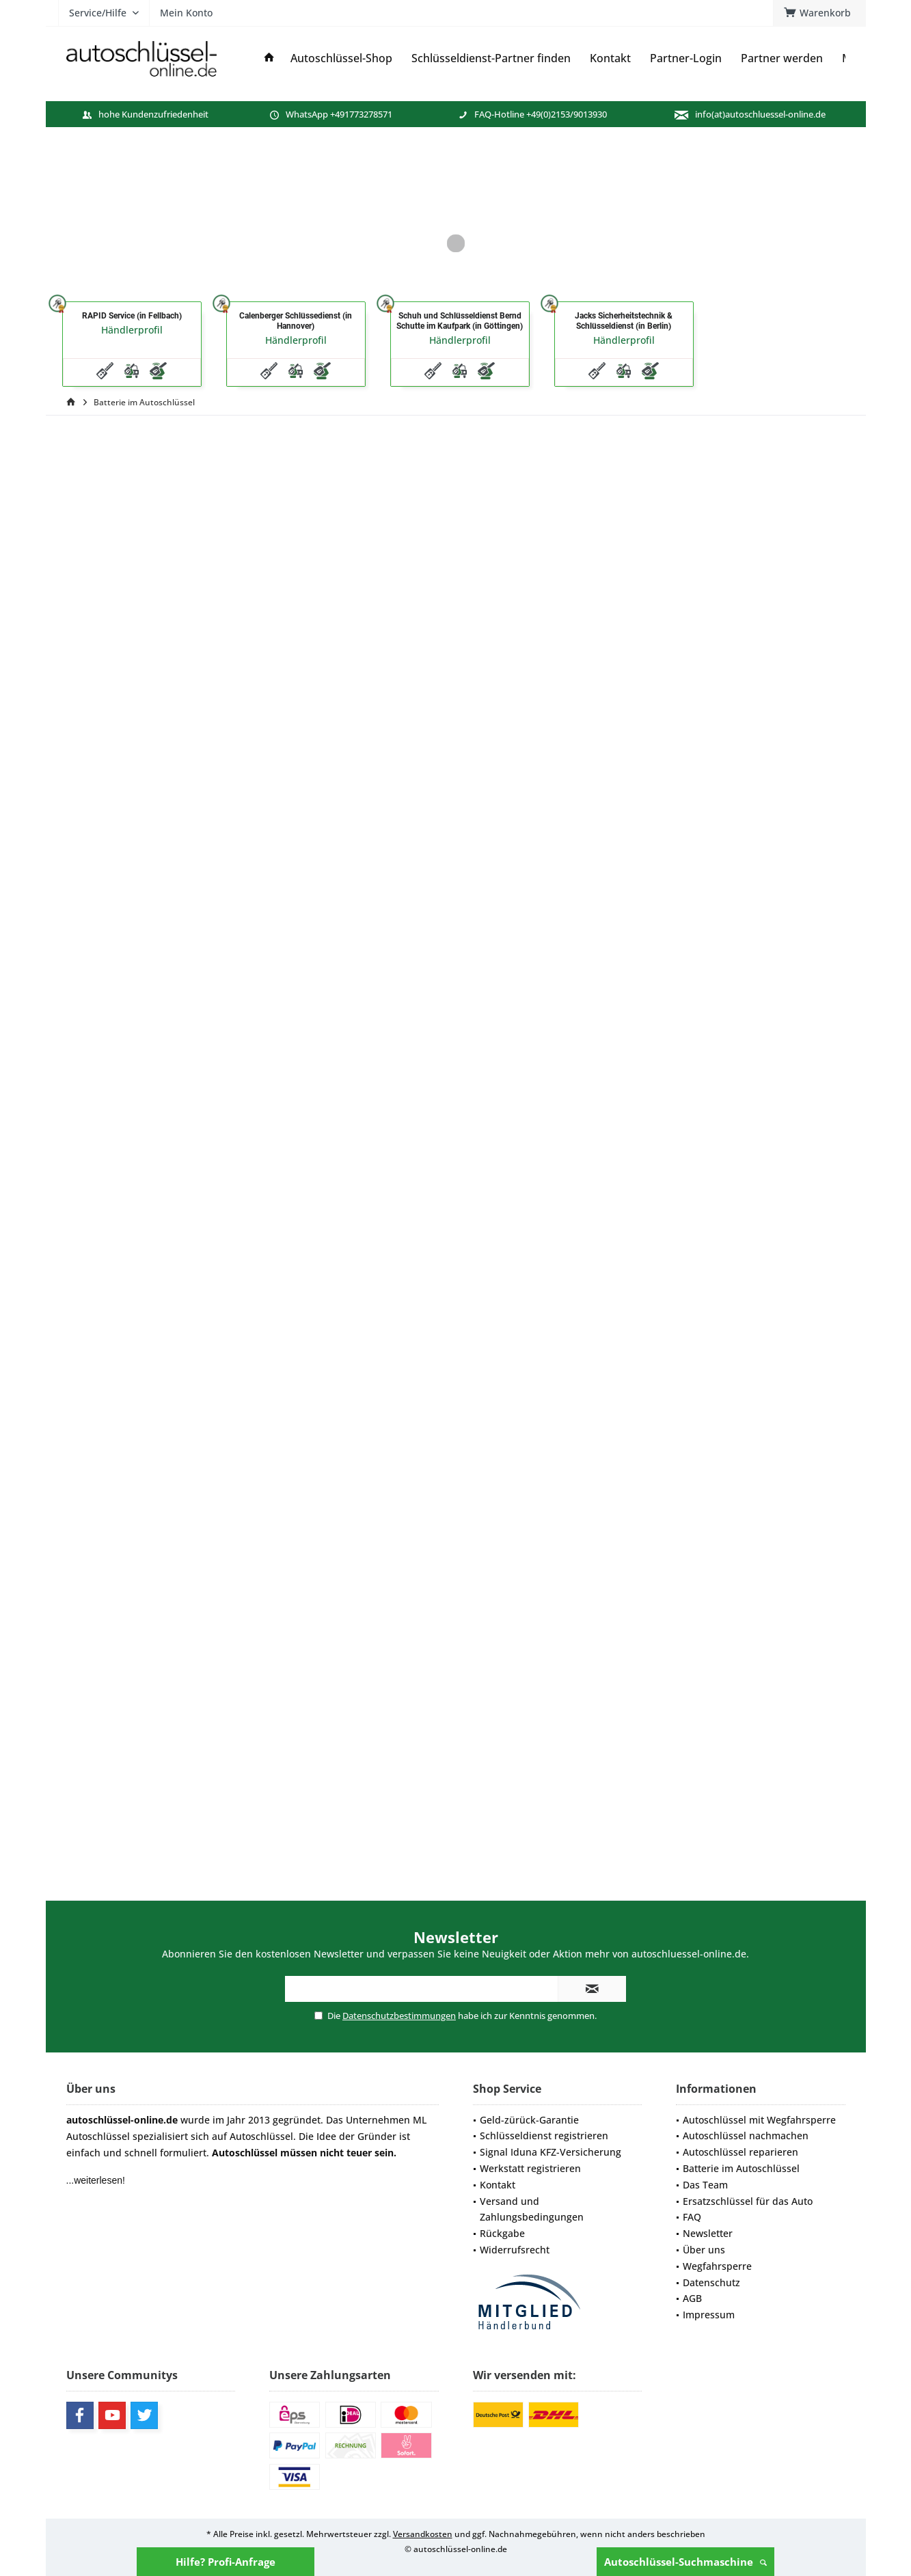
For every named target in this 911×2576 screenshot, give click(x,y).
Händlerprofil (132, 329)
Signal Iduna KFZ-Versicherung (550, 2151)
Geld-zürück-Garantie (529, 2119)
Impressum (709, 2314)
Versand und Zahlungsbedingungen (532, 2209)
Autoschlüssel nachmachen (745, 2135)
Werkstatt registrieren (530, 2168)
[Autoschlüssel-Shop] (341, 58)
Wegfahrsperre (717, 2266)
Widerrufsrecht (514, 2249)
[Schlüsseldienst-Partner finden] (491, 58)
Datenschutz (711, 2282)
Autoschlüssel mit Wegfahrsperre (759, 2119)
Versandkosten (422, 2534)
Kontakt (497, 2184)
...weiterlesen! (95, 2180)
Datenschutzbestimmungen (399, 2015)
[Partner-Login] (685, 58)
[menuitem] (819, 13)
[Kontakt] (610, 58)
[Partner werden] (781, 58)
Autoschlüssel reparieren (740, 2151)
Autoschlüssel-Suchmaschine (685, 2561)
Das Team (705, 2184)
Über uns (704, 2249)
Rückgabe (502, 2233)
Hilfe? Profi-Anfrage (225, 2561)
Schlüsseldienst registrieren (544, 2135)
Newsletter (708, 2233)
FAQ (692, 2216)
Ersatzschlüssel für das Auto (748, 2201)
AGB (692, 2298)
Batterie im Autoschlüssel (741, 2168)
